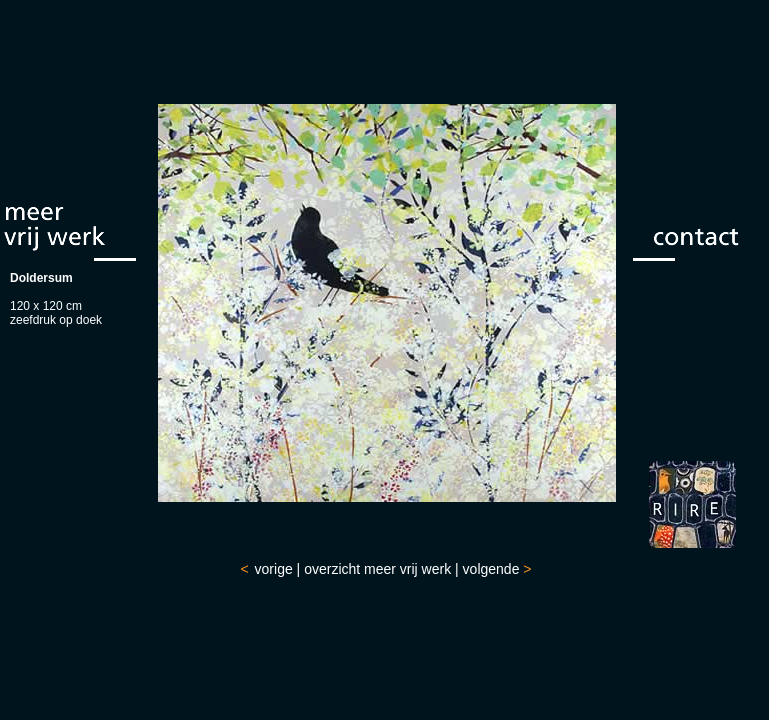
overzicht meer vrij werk (377, 569)
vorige (274, 569)
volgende (491, 569)
